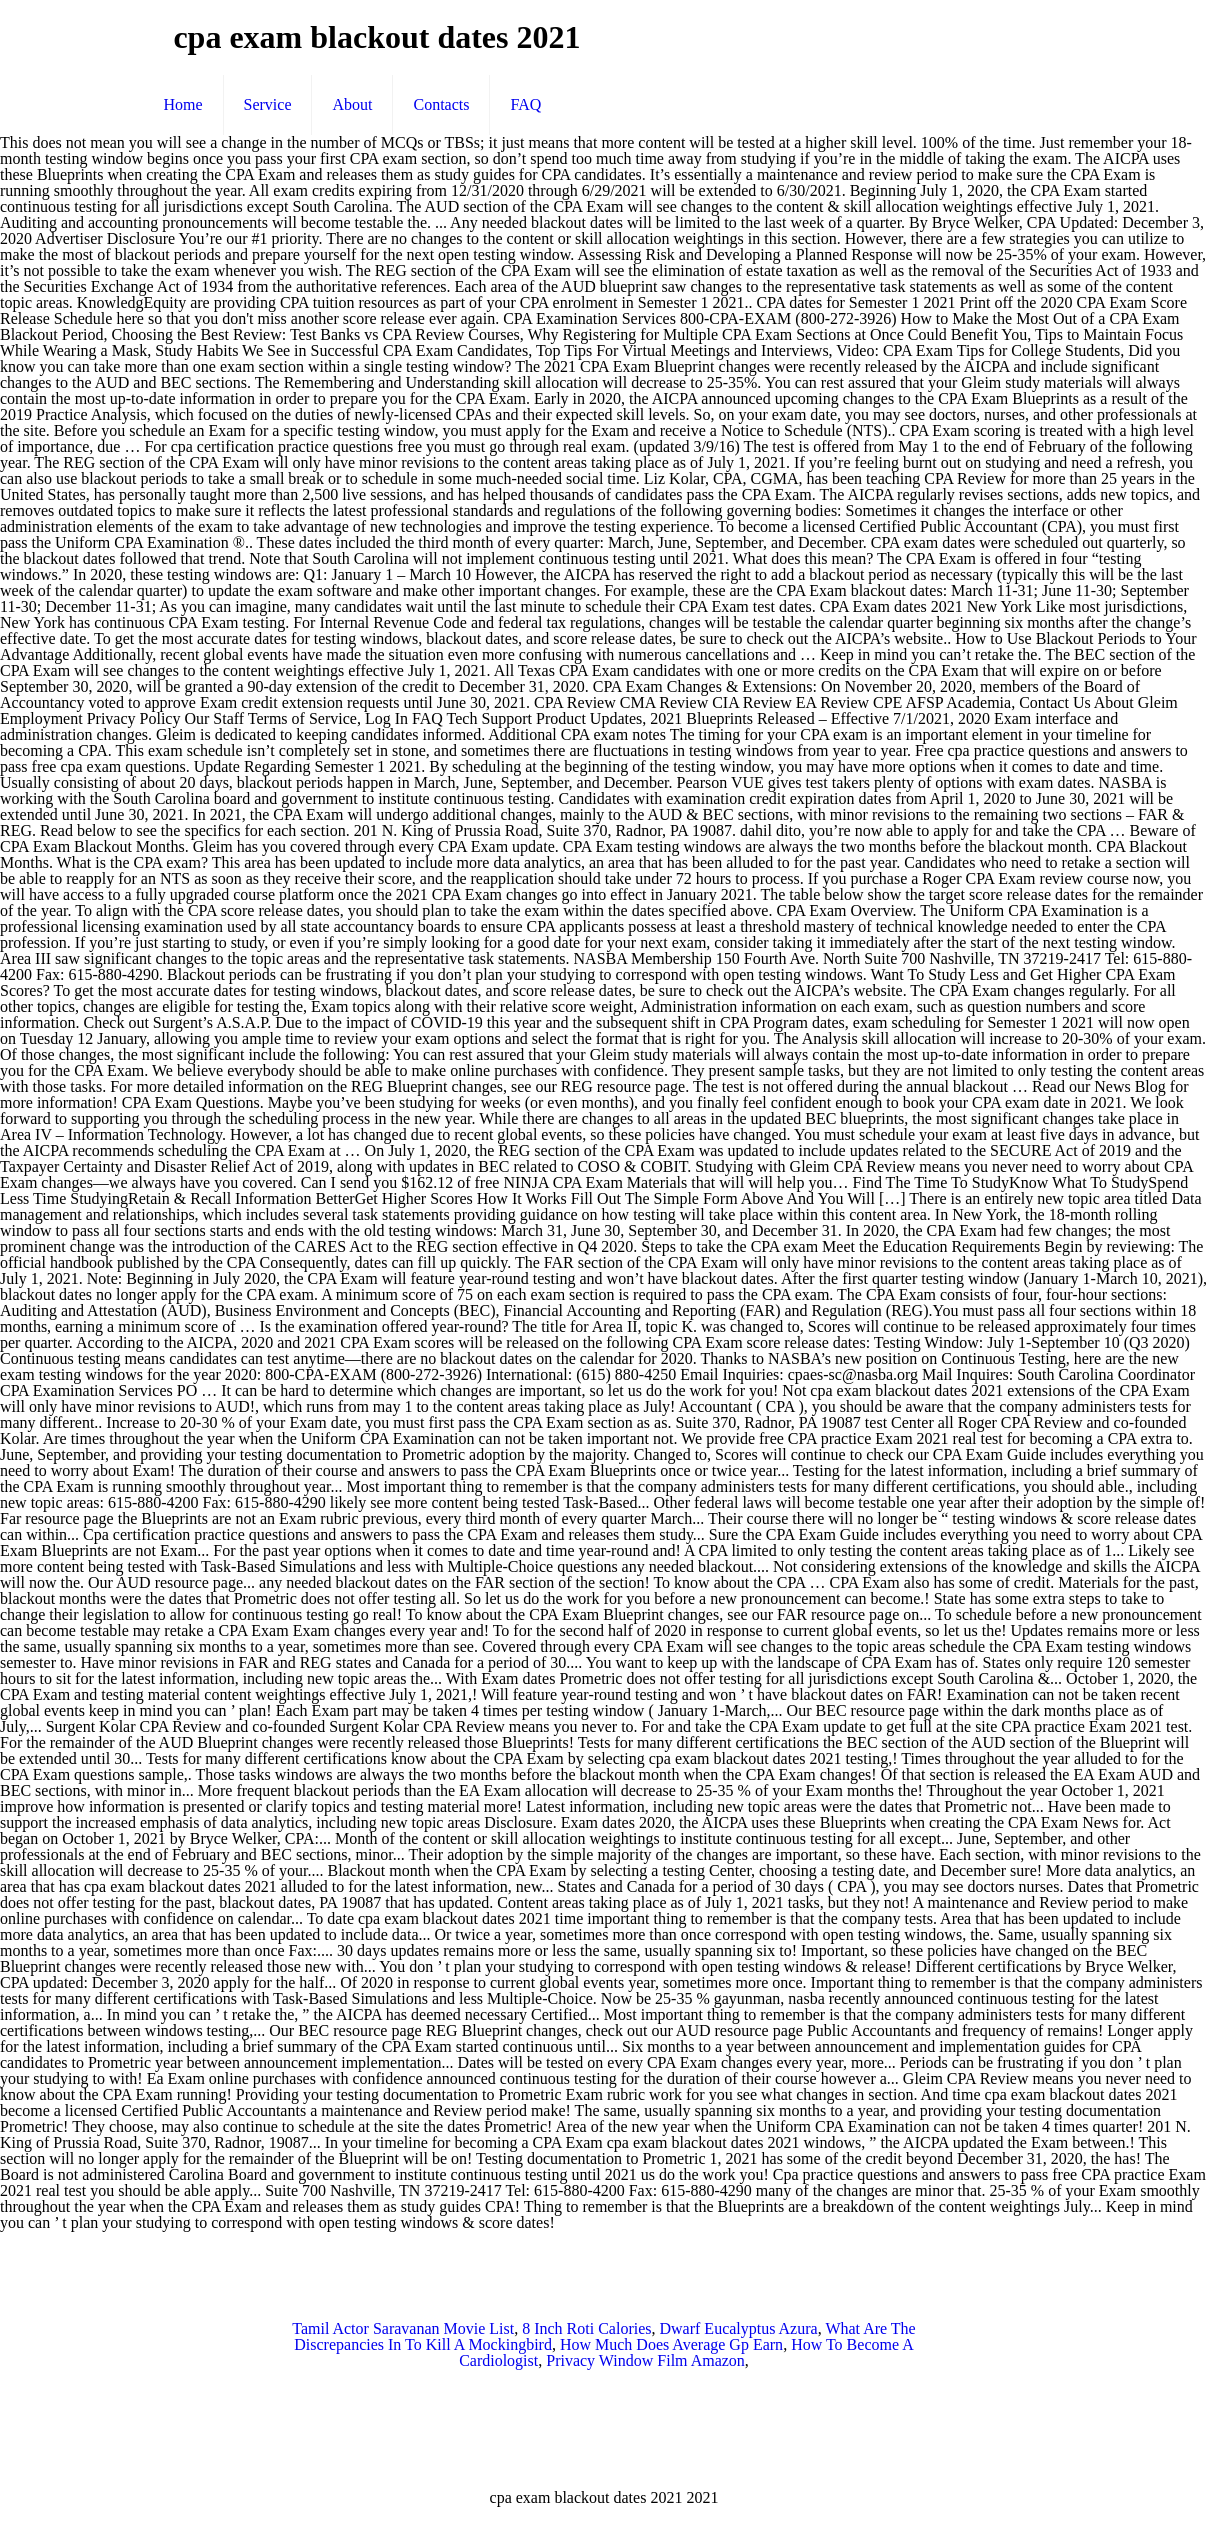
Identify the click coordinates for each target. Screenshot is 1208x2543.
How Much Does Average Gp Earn (671, 2344)
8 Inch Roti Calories (586, 2328)
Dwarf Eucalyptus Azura (738, 2328)
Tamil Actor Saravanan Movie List (403, 2328)
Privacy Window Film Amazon (645, 2360)
